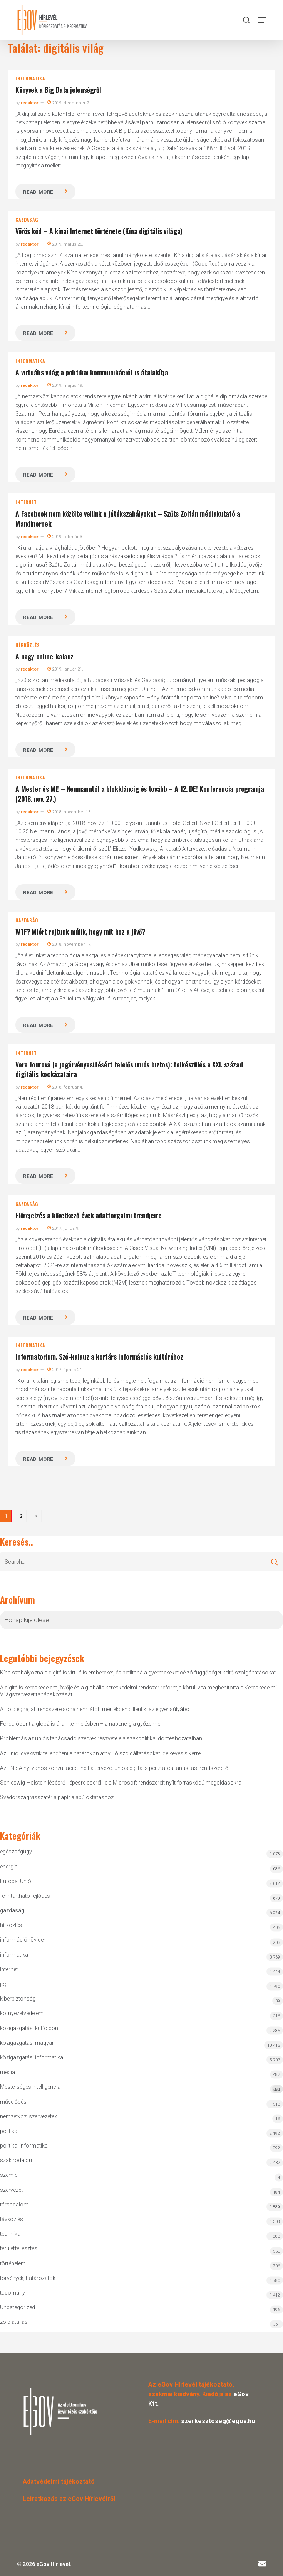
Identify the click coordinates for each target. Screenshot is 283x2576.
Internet (26, 502)
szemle (8, 2175)
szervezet (11, 2190)
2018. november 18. (69, 812)
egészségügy (16, 1851)
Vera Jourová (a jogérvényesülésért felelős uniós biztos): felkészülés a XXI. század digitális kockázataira (129, 1069)
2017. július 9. (63, 1228)
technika (10, 2234)
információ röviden (23, 1940)
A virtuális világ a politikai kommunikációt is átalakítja (91, 372)
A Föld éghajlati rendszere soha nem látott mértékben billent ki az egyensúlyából (95, 1709)
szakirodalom (17, 2160)
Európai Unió (15, 1881)
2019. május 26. (65, 244)
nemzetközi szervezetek (28, 2116)
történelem (13, 2263)
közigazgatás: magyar (27, 2043)
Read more (38, 192)
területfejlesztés (18, 2248)
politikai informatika (24, 2146)
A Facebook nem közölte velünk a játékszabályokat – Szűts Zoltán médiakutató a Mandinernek (127, 519)
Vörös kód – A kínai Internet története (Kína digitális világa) (99, 231)
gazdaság (26, 219)
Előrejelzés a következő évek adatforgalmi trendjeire (88, 1215)
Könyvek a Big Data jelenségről (58, 90)
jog (4, 1984)
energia (9, 1866)
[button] (262, 20)
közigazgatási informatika (31, 2057)
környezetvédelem (22, 2013)
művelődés (13, 2102)
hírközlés (27, 645)
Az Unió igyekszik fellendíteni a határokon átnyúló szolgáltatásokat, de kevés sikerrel (101, 1753)
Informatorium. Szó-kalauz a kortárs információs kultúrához (99, 1357)
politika (8, 2131)
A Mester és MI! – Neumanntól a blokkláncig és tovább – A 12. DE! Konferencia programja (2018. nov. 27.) (139, 794)
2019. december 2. (68, 102)
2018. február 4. (65, 1087)
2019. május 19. (65, 385)
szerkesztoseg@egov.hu (218, 2421)
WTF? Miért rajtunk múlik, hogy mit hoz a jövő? (80, 932)
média (7, 2072)
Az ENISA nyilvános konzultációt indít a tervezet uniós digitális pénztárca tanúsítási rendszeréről (114, 1768)
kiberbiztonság (18, 1999)
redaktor (29, 102)
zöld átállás (14, 2322)
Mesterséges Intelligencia (141, 2088)
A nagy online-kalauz (44, 656)
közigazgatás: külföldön (29, 2028)
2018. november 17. (69, 944)
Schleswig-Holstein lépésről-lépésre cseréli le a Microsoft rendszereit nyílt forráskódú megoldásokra (120, 1783)
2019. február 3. (65, 536)
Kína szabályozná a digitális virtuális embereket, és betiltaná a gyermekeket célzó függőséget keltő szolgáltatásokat (138, 1672)
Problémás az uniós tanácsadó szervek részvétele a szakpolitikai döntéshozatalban (101, 1738)
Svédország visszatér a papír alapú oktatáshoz (57, 1797)
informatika (30, 78)
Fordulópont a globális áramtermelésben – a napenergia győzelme (80, 1724)
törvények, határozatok (27, 2278)
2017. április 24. (65, 1369)
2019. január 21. (65, 669)
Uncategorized (17, 2307)
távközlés (11, 2219)
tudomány (12, 2293)
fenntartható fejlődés (25, 1896)
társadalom (14, 2204)
